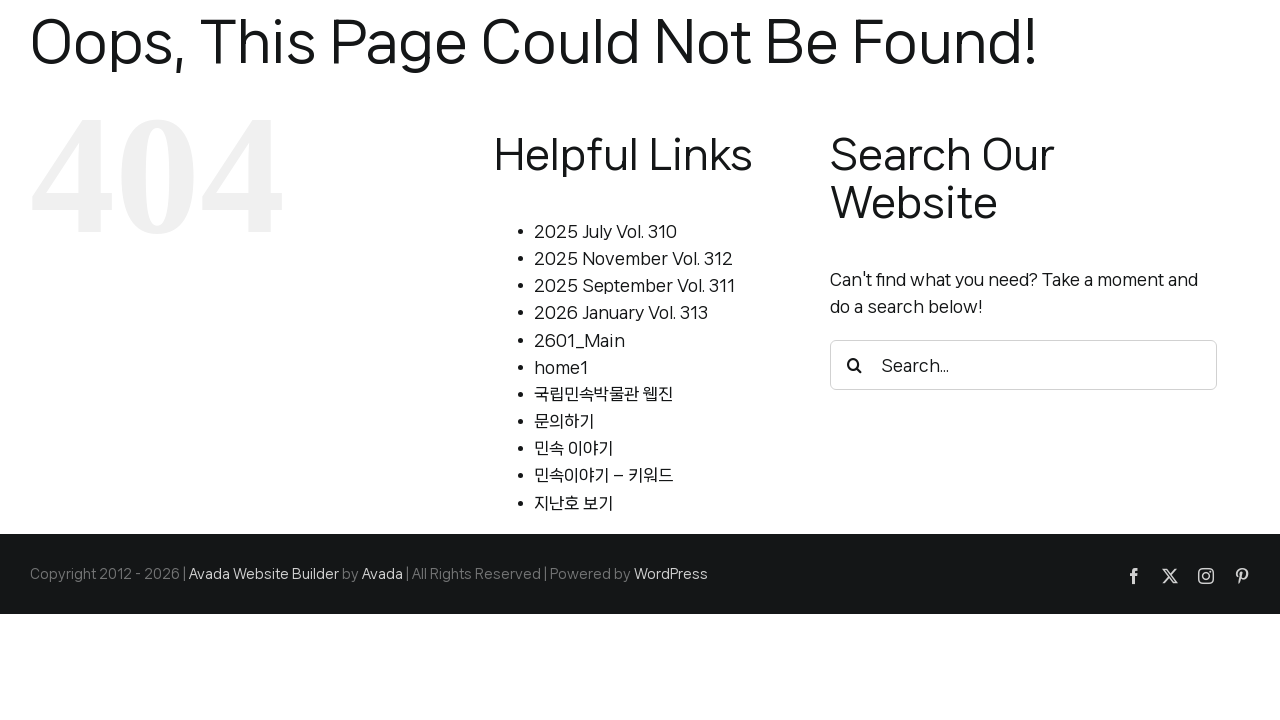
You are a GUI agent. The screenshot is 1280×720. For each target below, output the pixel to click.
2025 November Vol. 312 (633, 258)
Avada (382, 574)
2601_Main (579, 340)
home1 (561, 367)
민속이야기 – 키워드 (603, 475)
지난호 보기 (573, 503)
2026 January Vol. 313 (621, 312)
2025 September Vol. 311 (634, 285)
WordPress (671, 574)
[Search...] (1023, 365)
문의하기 (564, 421)
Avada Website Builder (264, 574)
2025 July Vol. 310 (605, 231)
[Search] (855, 365)
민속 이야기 (573, 448)
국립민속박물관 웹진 (603, 394)
